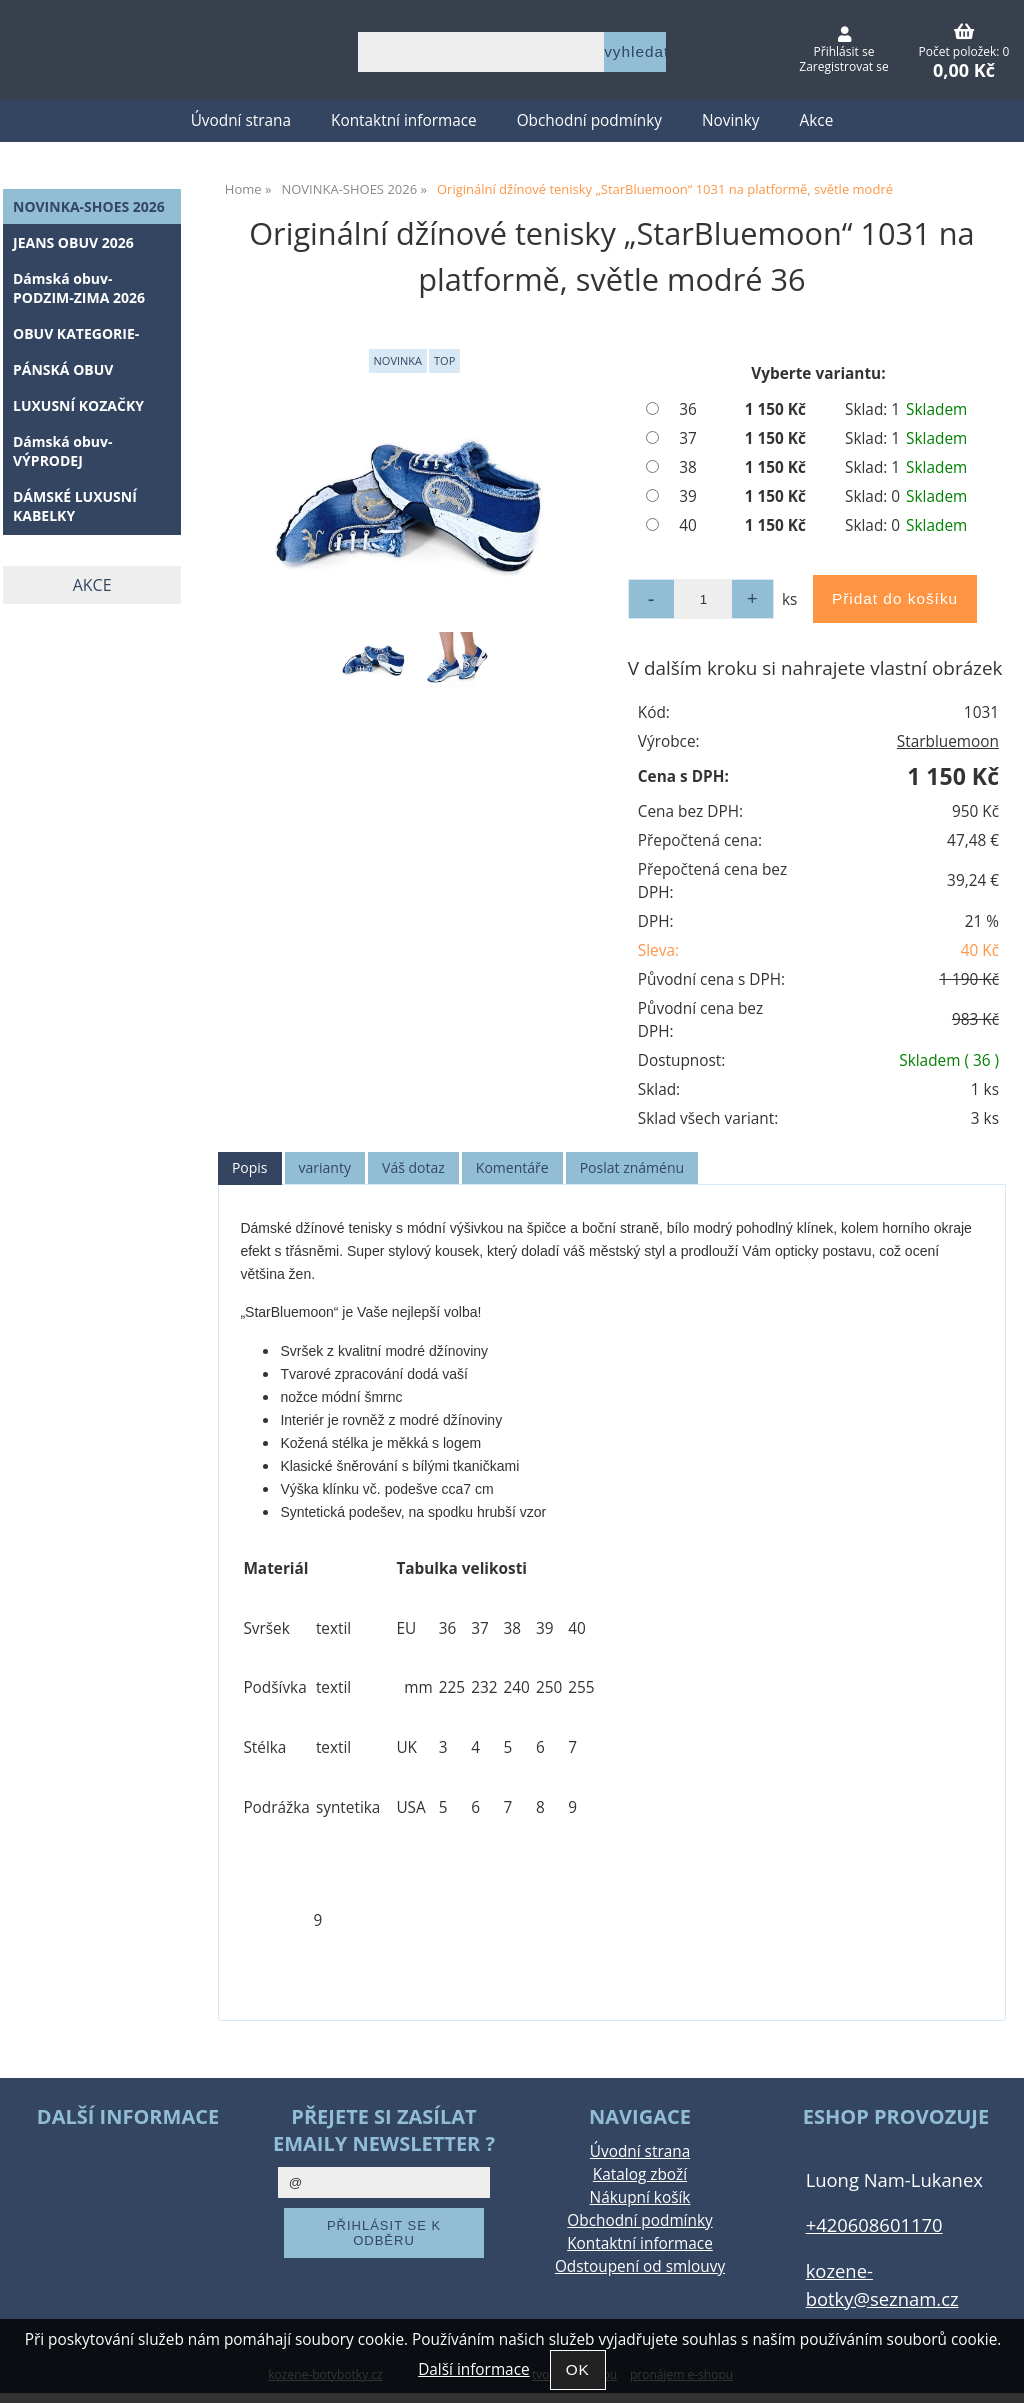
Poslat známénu (632, 1167)
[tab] (250, 1168)
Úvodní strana (241, 120)
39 (688, 496)
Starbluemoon (948, 741)
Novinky (731, 120)
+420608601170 (874, 2224)
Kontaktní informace (404, 120)
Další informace (473, 2369)
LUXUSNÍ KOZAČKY (78, 405)
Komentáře (512, 1167)
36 (688, 409)
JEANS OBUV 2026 (73, 242)
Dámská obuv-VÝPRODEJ (63, 451)
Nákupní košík (640, 2197)
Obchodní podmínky (589, 120)
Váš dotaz (413, 1167)
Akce (817, 120)
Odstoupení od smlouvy (640, 2266)
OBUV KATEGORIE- (76, 333)
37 (688, 438)
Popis (250, 1167)
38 (688, 467)
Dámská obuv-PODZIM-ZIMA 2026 (79, 288)
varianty (325, 1167)
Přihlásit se (844, 51)
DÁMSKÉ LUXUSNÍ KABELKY (75, 506)
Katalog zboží (640, 2174)
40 (688, 525)
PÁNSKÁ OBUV (63, 369)
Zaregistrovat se (843, 66)
